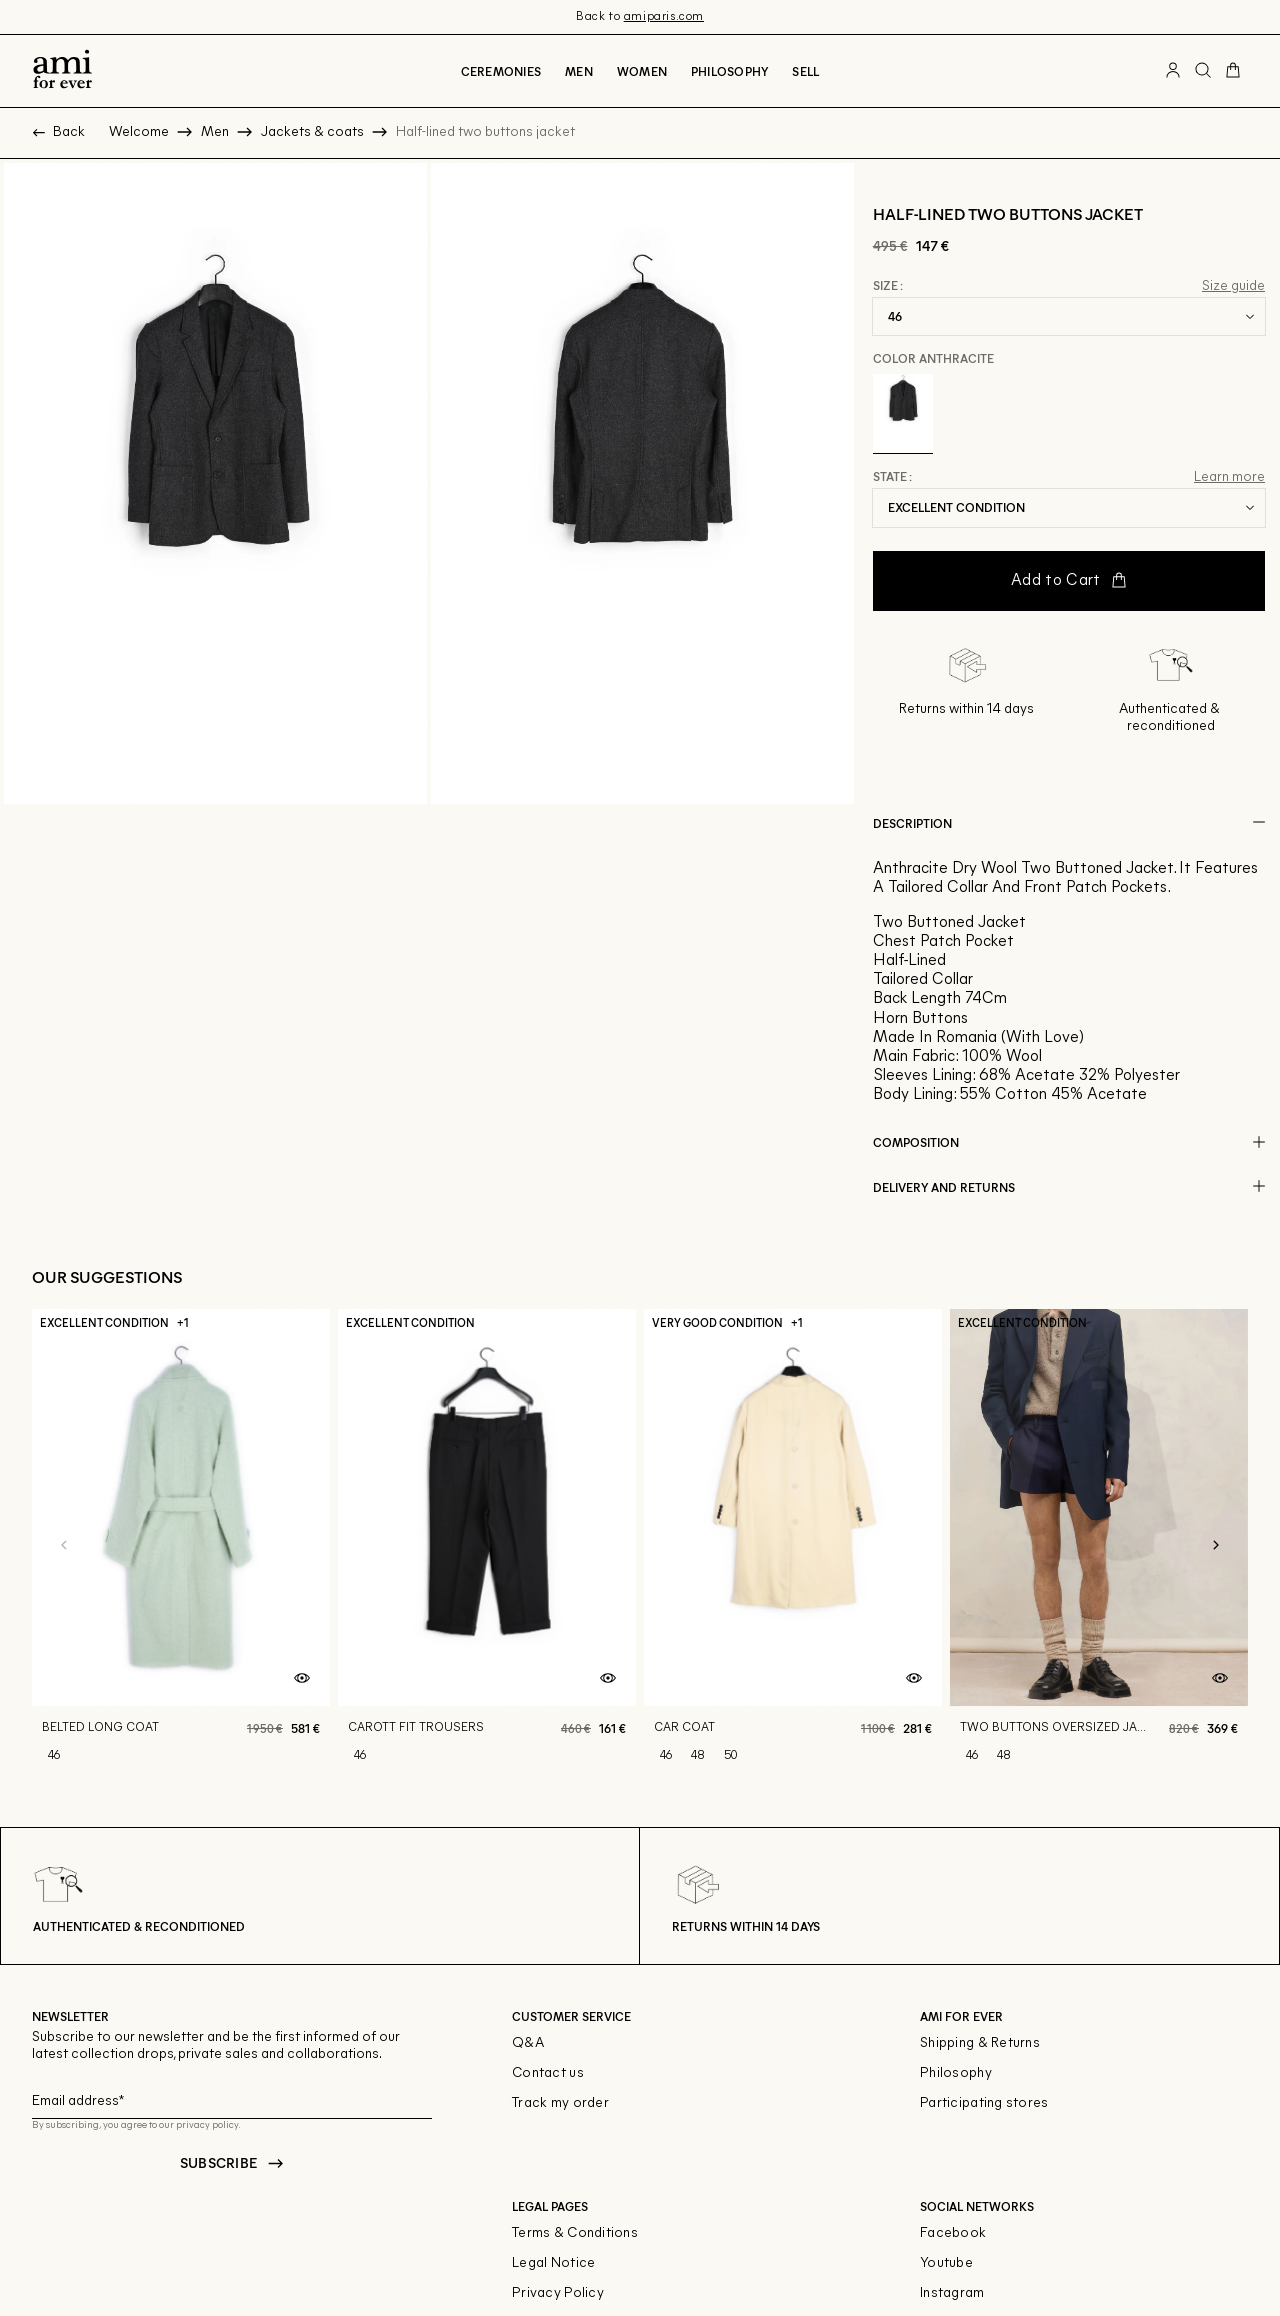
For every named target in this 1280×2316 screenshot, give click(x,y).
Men (579, 71)
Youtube (946, 2263)
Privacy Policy (558, 2293)
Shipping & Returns (980, 2043)
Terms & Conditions (575, 2233)
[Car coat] (793, 1546)
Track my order (560, 2103)
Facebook (953, 2233)
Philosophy (729, 71)
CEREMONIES (501, 71)
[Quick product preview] (302, 1678)
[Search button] (1203, 71)
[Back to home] (62, 71)
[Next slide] (1216, 1546)
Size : (888, 286)
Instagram (952, 2293)
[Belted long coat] (181, 1546)
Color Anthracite (933, 358)
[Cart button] (1233, 71)
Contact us (548, 2073)
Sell (805, 71)
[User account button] (1173, 71)
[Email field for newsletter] (232, 2098)
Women (642, 71)
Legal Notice (553, 2263)
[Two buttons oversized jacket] (1099, 1546)
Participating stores (984, 2103)
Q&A (528, 2043)
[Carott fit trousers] (487, 1546)
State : (892, 477)
